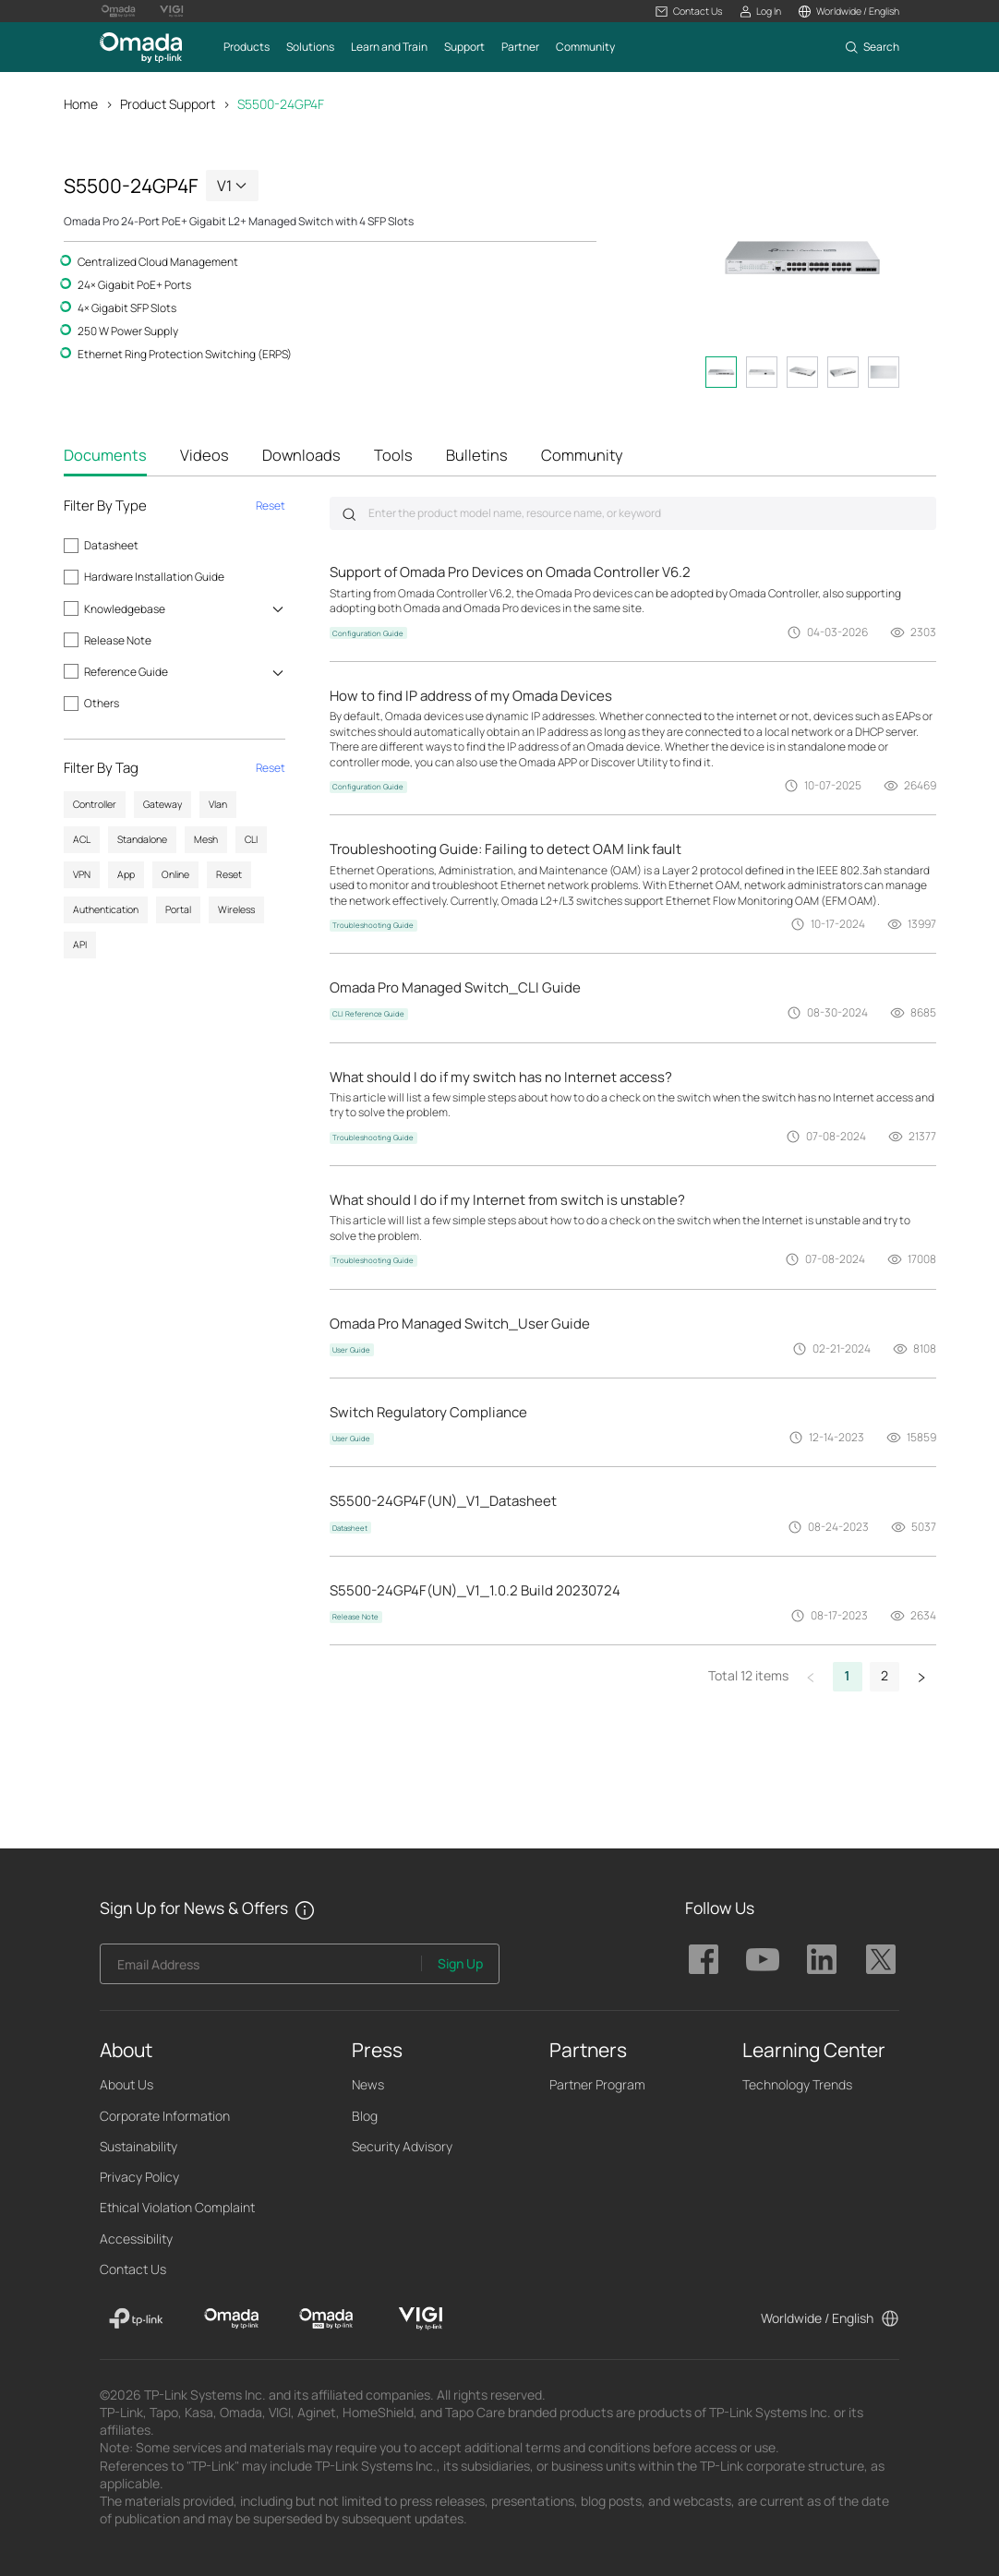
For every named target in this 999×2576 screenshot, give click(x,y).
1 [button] (847, 1675)
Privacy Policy (139, 2176)
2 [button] (884, 1675)
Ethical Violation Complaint (177, 2207)
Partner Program (597, 2084)
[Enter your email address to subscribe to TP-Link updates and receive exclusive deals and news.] (261, 1968)
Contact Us (133, 2269)
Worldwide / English (817, 2318)
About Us (126, 2084)
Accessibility (136, 2238)
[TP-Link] (136, 2318)
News (368, 2084)
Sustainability (138, 2146)
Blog (365, 2116)
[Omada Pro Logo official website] (118, 11)
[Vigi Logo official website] (171, 11)
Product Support (167, 104)
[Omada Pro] (326, 2318)
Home (81, 104)
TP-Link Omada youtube (762, 1959)
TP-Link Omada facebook (703, 1959)
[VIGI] (420, 2318)
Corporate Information (165, 2116)
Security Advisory (402, 2146)
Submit (349, 514)
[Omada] (231, 2318)
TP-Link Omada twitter (880, 1959)
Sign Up (460, 1963)
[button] (688, 11)
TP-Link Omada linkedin (821, 1959)
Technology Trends (797, 2084)
